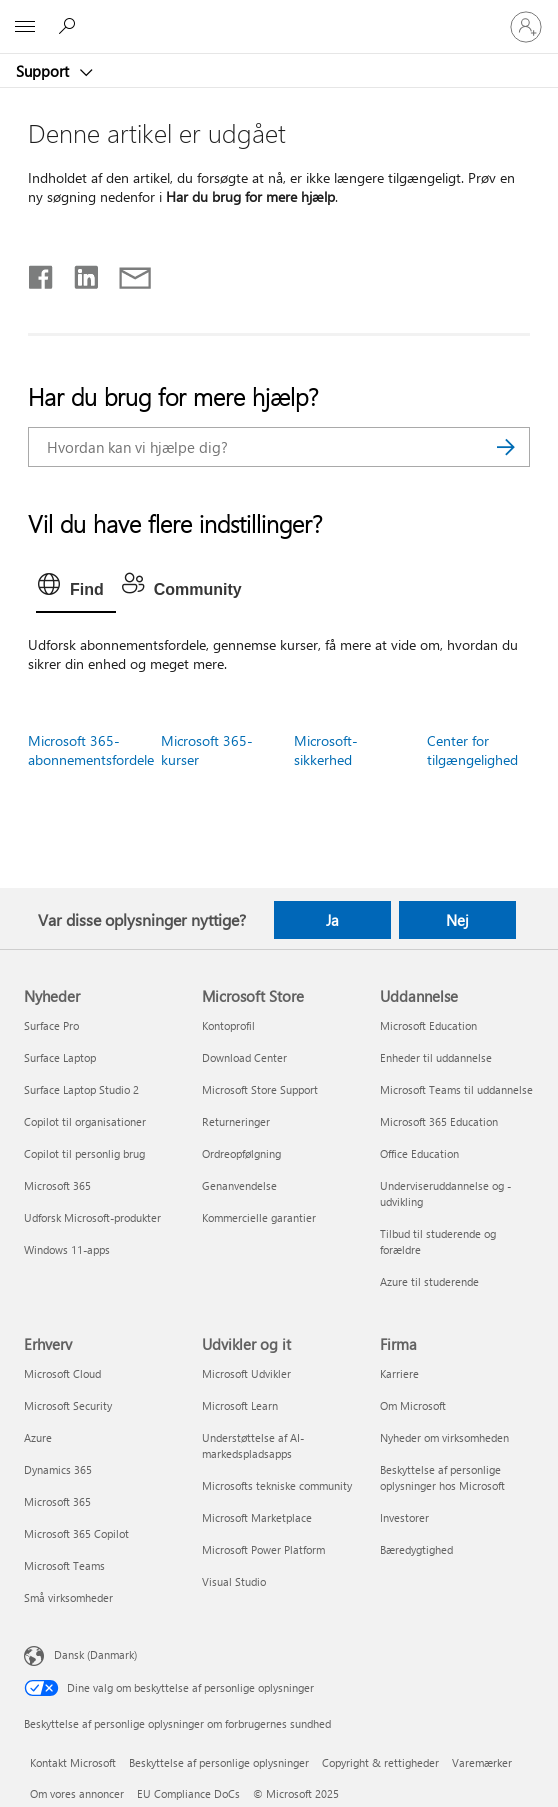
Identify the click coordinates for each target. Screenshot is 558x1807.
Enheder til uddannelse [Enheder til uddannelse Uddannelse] (436, 1057)
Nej (457, 920)
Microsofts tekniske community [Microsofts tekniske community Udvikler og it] (277, 1485)
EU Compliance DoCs (188, 1793)
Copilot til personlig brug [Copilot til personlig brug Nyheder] (84, 1153)
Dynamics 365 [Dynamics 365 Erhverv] (58, 1469)
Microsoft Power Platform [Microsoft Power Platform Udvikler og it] (263, 1549)
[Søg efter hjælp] (70, 26)
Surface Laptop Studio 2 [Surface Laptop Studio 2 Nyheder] (81, 1089)
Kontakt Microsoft (73, 1762)
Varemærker (482, 1762)
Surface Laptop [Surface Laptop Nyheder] (60, 1057)
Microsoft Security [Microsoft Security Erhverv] (68, 1405)
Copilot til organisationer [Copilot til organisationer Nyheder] (85, 1121)
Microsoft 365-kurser (207, 750)
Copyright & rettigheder (380, 1762)
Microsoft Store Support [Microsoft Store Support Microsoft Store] (260, 1089)
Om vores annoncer (77, 1793)
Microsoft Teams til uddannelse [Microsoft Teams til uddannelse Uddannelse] (456, 1089)
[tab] (76, 590)
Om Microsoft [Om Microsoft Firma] (413, 1405)
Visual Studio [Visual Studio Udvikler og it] (234, 1581)
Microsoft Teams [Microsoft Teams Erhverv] (64, 1565)
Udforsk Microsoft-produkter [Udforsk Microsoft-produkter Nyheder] (92, 1217)
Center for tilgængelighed (472, 750)
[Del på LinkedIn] (78, 273)
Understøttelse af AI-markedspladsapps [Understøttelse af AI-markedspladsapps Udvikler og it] (253, 1445)
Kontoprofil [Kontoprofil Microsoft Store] (228, 1025)
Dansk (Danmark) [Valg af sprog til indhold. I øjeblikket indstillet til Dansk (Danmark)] (95, 1654)
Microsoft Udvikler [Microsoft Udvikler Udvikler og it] (246, 1373)
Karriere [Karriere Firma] (399, 1373)
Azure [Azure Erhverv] (38, 1437)
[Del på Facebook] (42, 273)
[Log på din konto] (526, 27)
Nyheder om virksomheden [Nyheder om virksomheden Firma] (444, 1437)
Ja (332, 920)
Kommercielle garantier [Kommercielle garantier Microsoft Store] (259, 1217)
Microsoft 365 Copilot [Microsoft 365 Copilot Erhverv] (76, 1533)
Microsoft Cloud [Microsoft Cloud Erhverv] (62, 1373)
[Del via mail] (126, 273)
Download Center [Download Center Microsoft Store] (244, 1057)
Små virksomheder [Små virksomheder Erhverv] (68, 1597)
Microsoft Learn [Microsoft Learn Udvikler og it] (240, 1405)
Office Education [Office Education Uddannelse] (419, 1153)
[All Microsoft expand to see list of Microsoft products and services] (25, 27)
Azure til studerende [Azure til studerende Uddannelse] (429, 1281)
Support (44, 71)
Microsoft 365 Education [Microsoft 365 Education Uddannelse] (439, 1121)
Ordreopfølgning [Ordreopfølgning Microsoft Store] (241, 1153)
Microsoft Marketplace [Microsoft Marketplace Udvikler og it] (257, 1517)
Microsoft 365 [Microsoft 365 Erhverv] (57, 1501)
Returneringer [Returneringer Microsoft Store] (236, 1121)
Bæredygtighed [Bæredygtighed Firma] (416, 1549)
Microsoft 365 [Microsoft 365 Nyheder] (57, 1185)
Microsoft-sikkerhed (326, 750)
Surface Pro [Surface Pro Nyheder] (51, 1025)
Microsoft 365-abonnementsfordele (91, 750)
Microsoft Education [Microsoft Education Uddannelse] (428, 1025)
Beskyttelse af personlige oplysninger (219, 1762)
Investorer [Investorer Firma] (404, 1517)
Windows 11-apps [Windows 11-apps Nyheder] (67, 1249)
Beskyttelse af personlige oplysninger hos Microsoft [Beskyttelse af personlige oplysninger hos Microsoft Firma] (442, 1477)
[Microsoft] (278, 15)
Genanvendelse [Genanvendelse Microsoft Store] (239, 1185)
